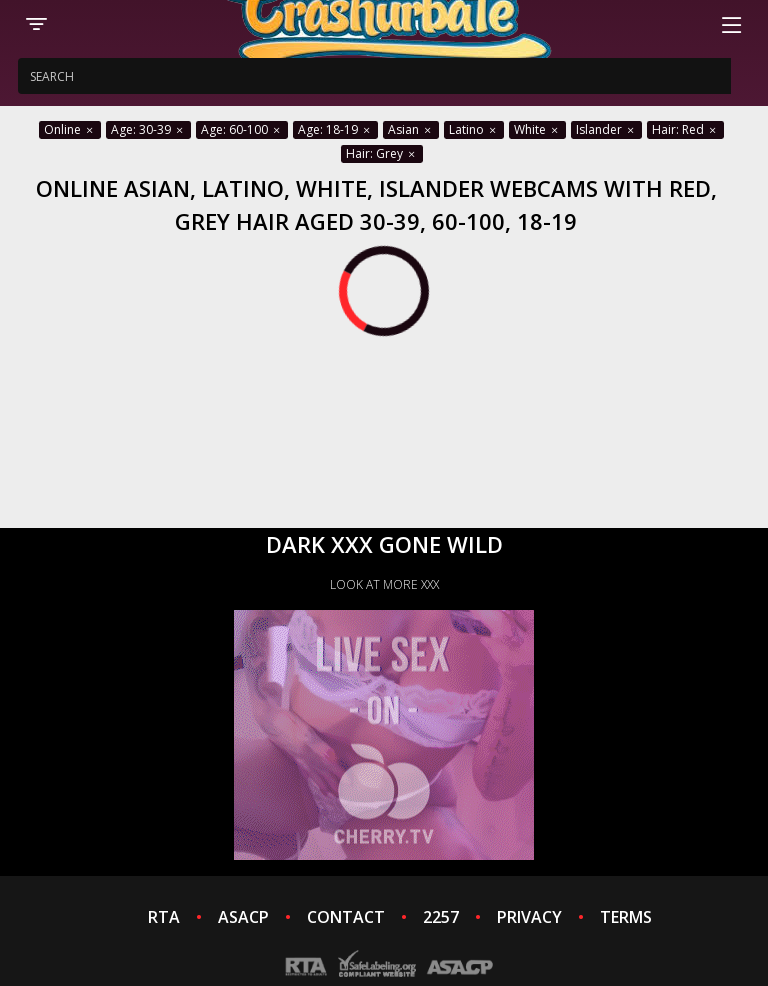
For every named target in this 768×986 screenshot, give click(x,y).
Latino (474, 129)
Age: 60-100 (242, 129)
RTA (164, 917)
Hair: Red (685, 129)
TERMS (626, 917)
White (537, 129)
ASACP (243, 917)
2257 (441, 917)
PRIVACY (529, 917)
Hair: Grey (382, 153)
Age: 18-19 (335, 129)
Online (70, 129)
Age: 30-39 (148, 129)
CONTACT (346, 917)
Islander (606, 129)
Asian (411, 129)
